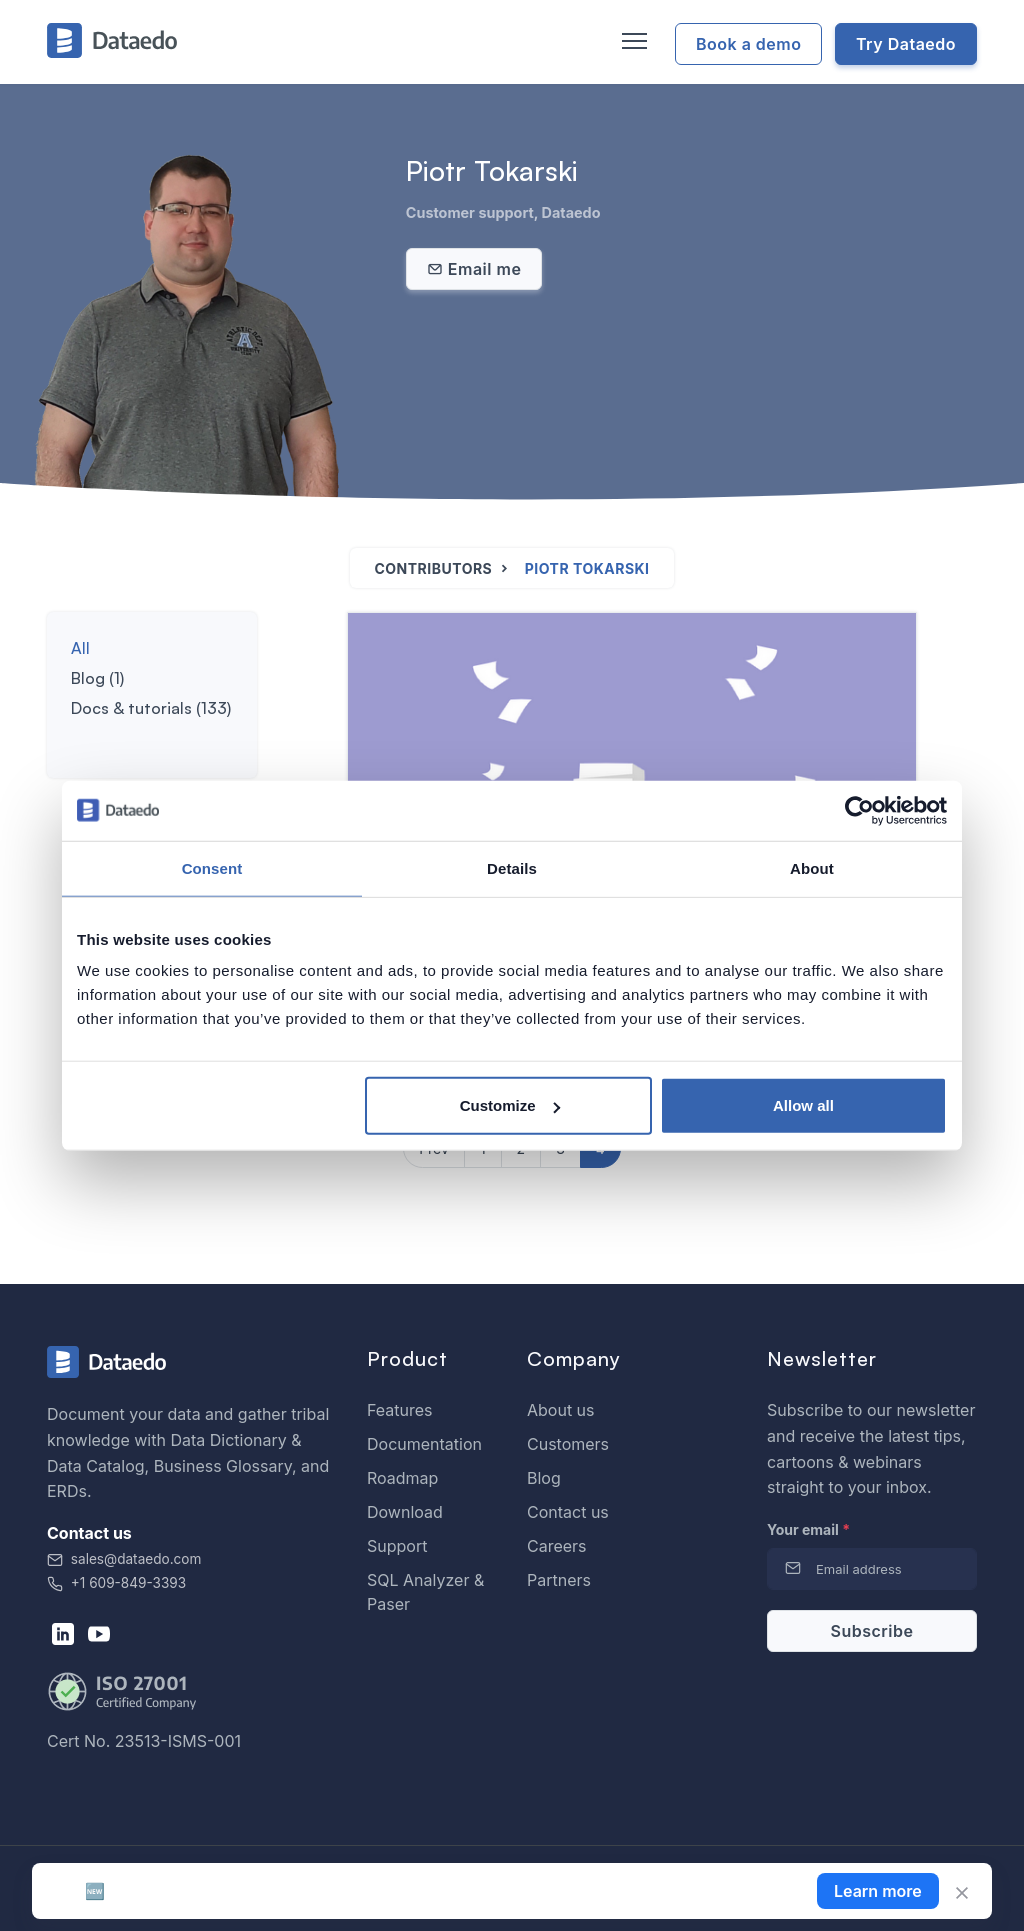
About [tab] (812, 867)
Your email (808, 1529)
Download (405, 1512)
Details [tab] (512, 867)
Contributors (433, 568)
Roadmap (402, 1478)
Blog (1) (97, 678)
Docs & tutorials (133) (151, 708)
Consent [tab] (212, 867)
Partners (559, 1580)
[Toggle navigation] (632, 42)
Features (400, 1410)
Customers (568, 1444)
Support (397, 1546)
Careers (557, 1546)
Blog (544, 1478)
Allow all (803, 1105)
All (80, 648)
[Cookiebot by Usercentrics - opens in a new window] (859, 810)
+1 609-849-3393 (116, 1583)
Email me (474, 269)
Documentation (424, 1444)
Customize (510, 1105)
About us (561, 1410)
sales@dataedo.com (124, 1559)
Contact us (568, 1512)
